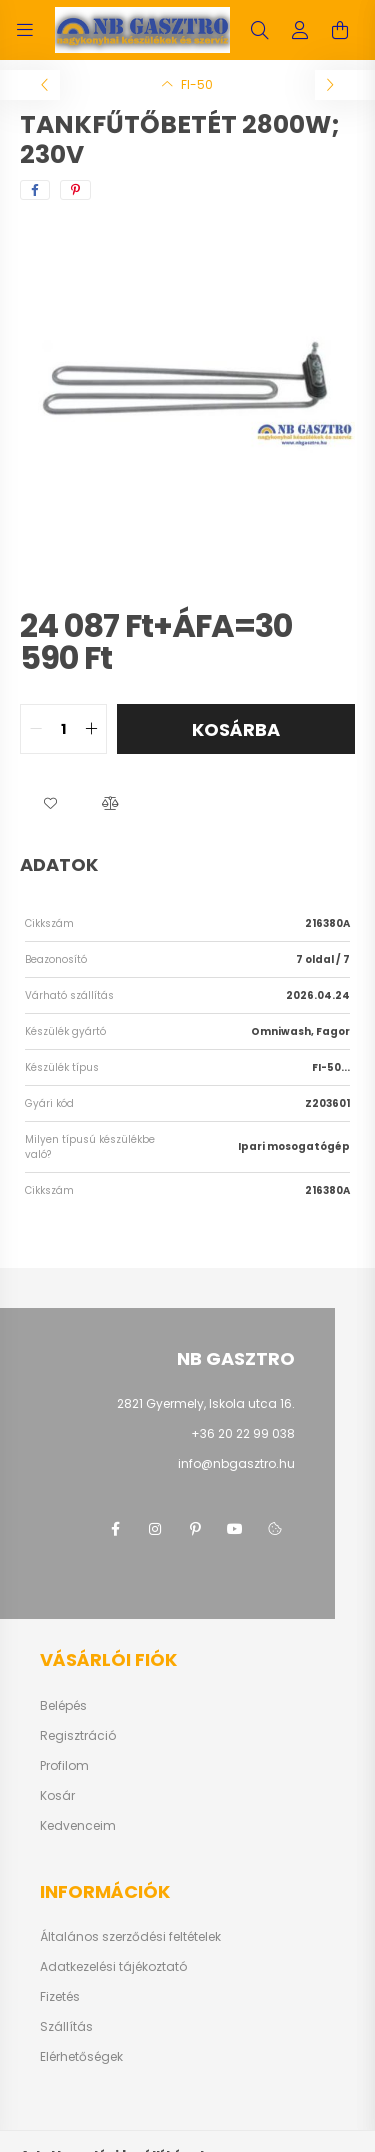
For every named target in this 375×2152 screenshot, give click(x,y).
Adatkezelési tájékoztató (113, 1967)
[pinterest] (75, 190)
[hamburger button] (25, 30)
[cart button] (340, 30)
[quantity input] (63, 729)
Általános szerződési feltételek (130, 1937)
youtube (235, 1529)
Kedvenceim (78, 1826)
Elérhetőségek (81, 2057)
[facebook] (35, 190)
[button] (50, 804)
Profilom (64, 1766)
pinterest (195, 1529)
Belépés (63, 1706)
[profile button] (300, 30)
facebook (115, 1529)
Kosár (57, 1796)
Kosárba (236, 729)
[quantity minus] (36, 729)
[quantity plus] (91, 729)
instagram (155, 1529)
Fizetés (60, 1997)
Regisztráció (78, 1736)
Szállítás (66, 2027)
